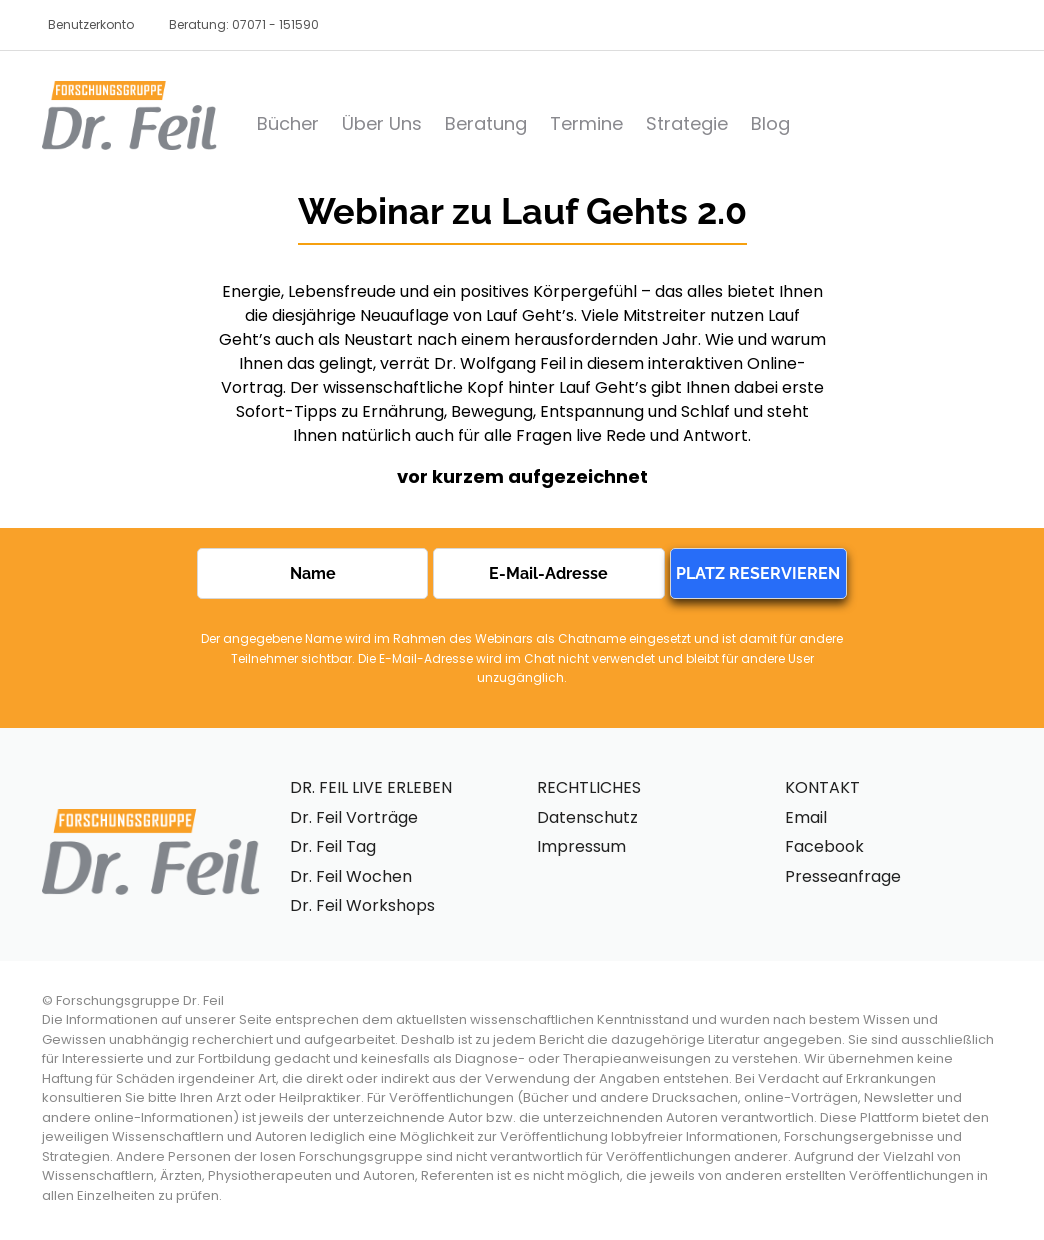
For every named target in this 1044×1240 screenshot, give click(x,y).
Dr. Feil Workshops (362, 905)
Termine (586, 123)
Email (806, 817)
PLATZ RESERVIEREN (758, 573)
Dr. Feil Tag (333, 846)
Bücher (288, 123)
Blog (770, 123)
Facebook (824, 846)
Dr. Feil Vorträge (354, 817)
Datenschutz (587, 817)
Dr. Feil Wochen (351, 876)
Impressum (581, 846)
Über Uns (382, 123)
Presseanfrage (843, 876)
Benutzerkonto (91, 24)
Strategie (687, 123)
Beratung (486, 123)
